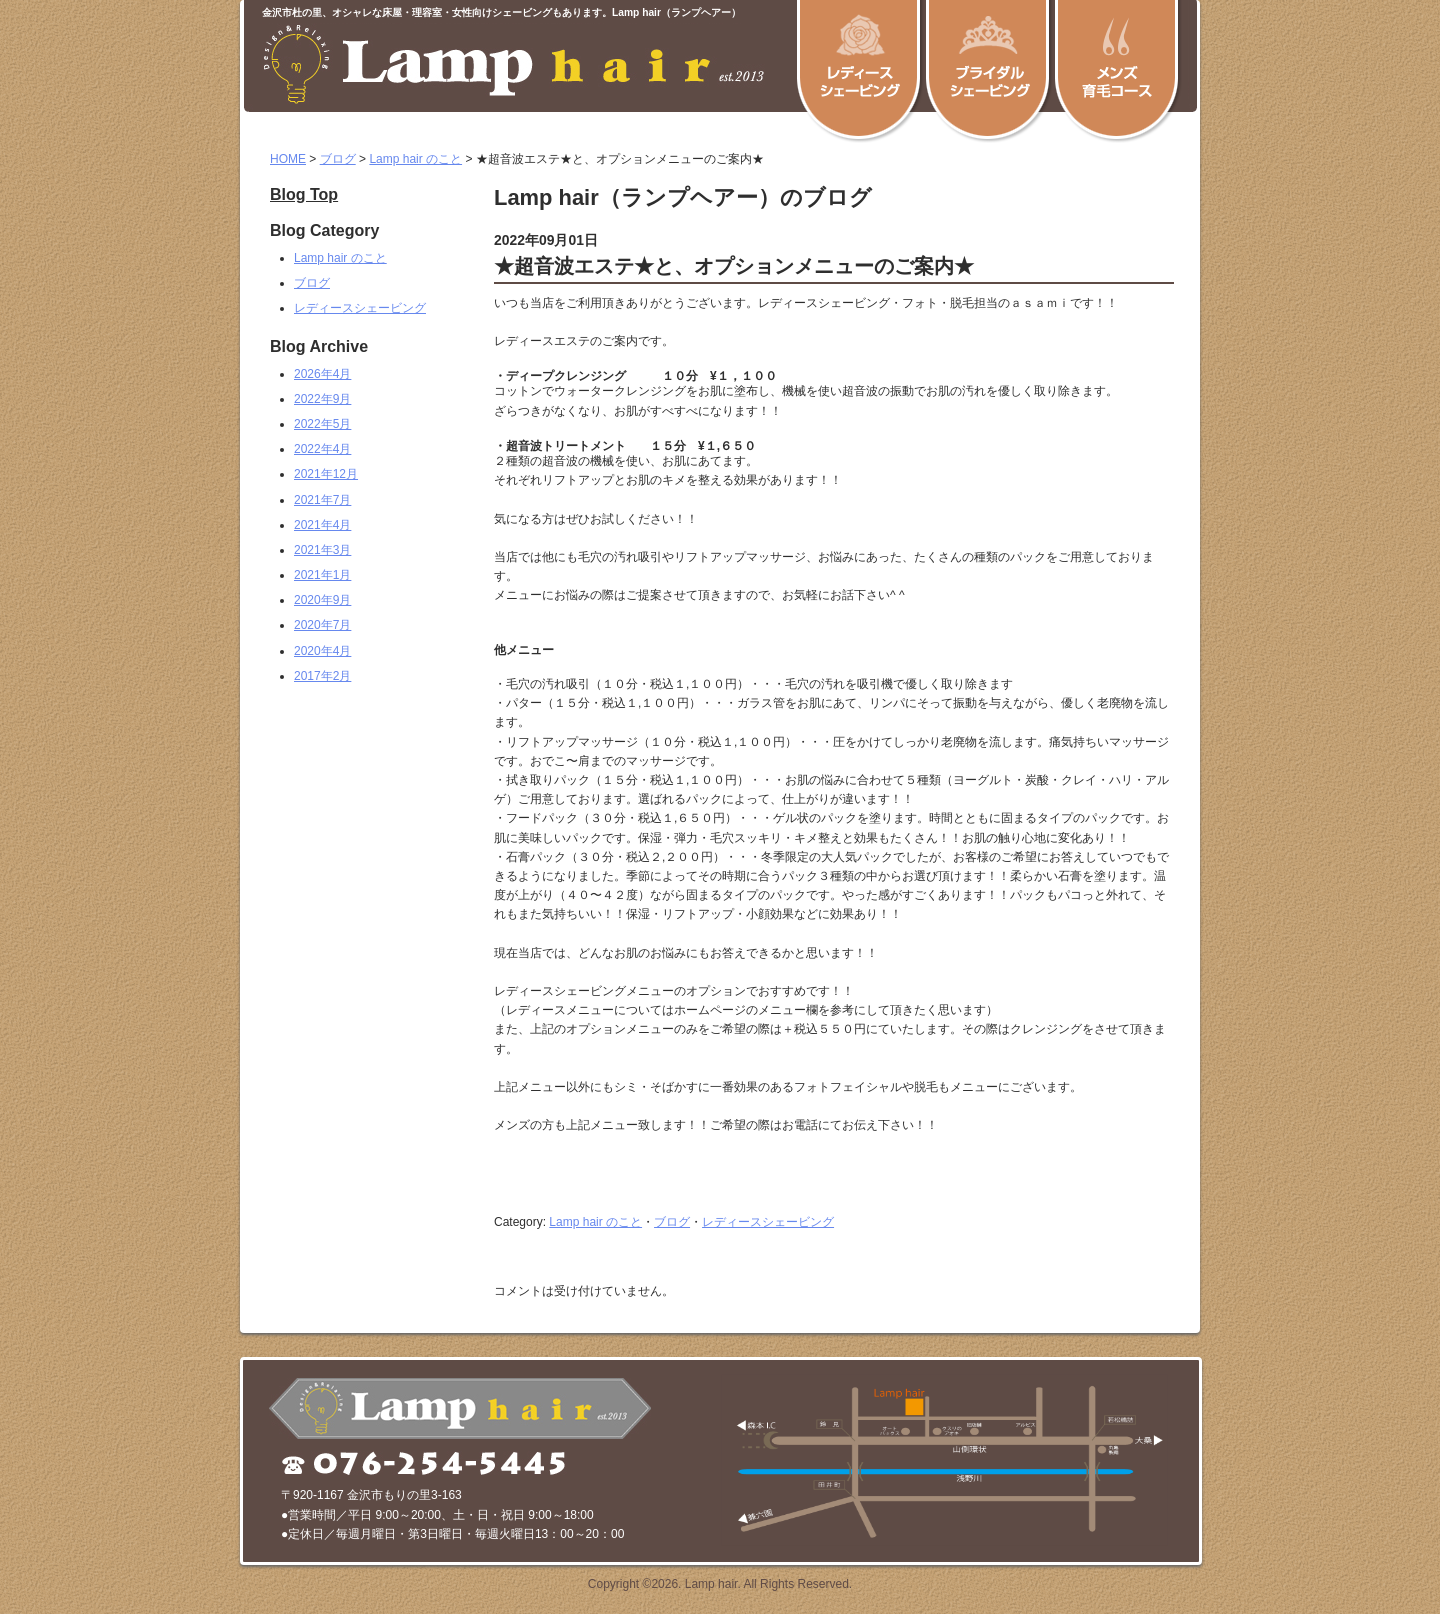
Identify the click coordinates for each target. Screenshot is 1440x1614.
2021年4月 (322, 525)
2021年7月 (322, 500)
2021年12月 (326, 474)
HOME (288, 159)
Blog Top (304, 195)
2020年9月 (322, 600)
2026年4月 (322, 374)
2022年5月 (322, 424)
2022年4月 (322, 449)
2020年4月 (322, 651)
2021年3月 (322, 550)
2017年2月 (322, 676)
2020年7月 (322, 625)
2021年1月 (322, 575)
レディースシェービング (768, 1222)
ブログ (338, 159)
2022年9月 (322, 399)
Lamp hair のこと (415, 159)
